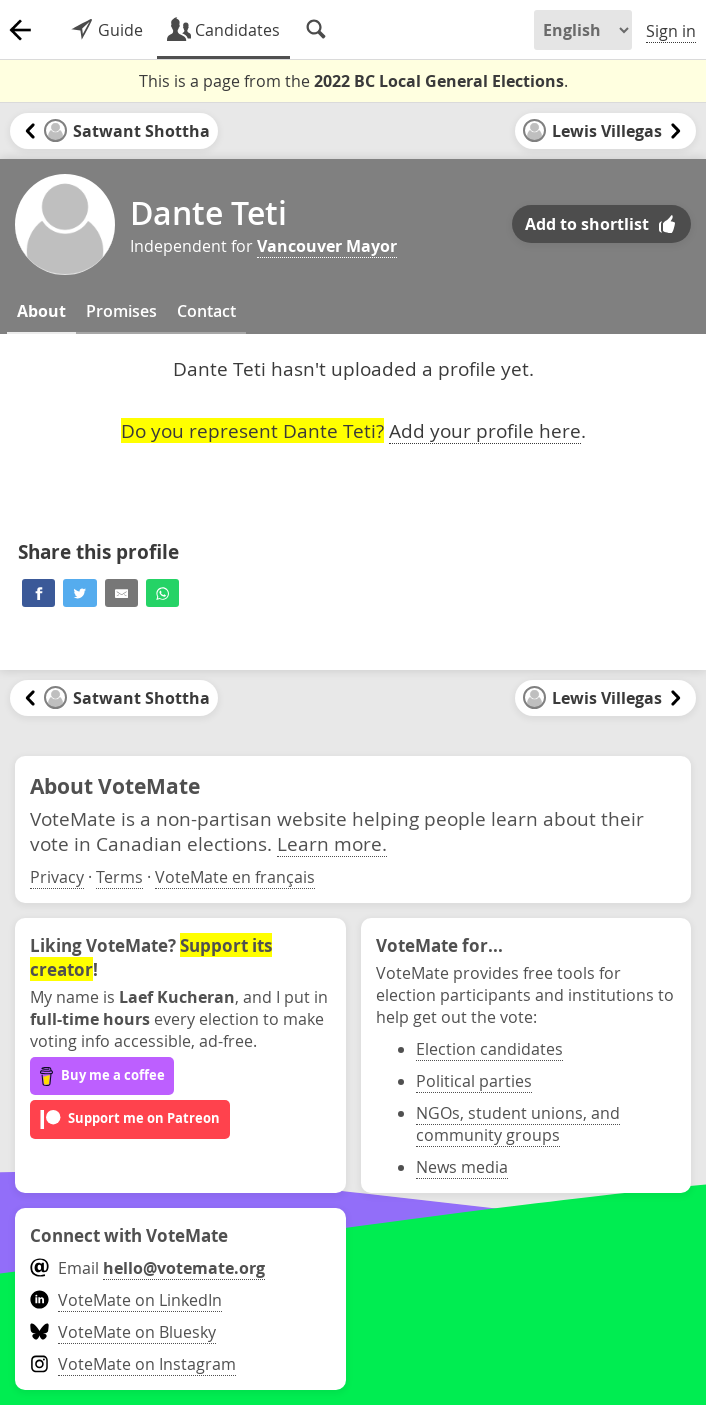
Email (147, 1268)
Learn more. (332, 843)
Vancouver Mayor (327, 246)
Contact (206, 311)
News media (462, 1167)
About (41, 311)
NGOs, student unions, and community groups (518, 1124)
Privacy (57, 877)
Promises (121, 311)
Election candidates (489, 1049)
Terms (119, 877)
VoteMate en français (235, 877)
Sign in (671, 31)
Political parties (474, 1081)
